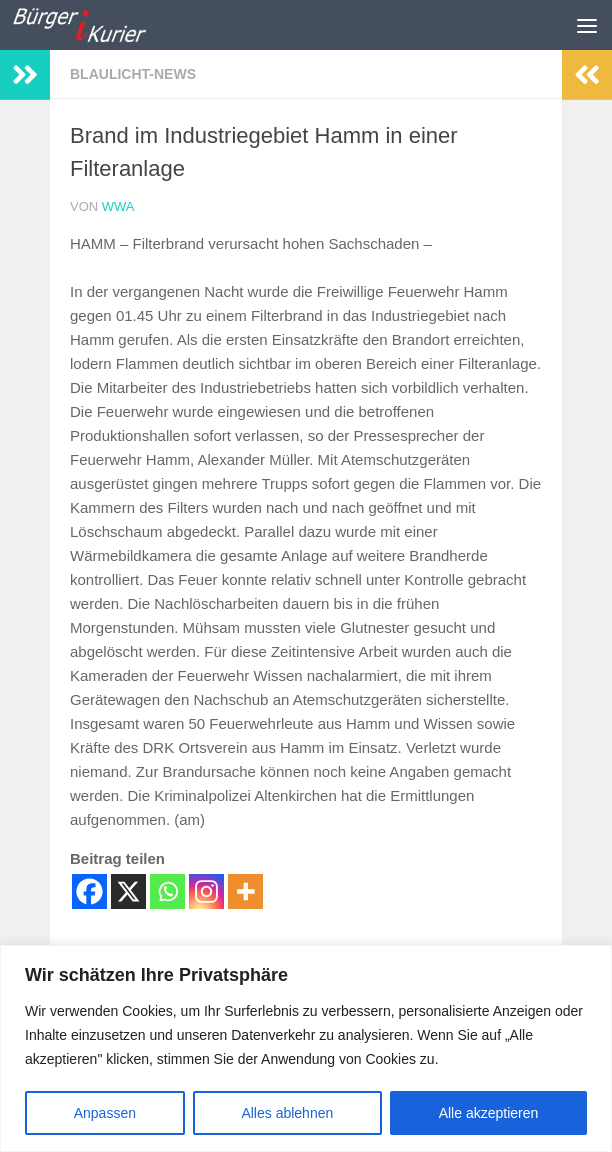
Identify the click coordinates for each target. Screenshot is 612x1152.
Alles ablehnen (287, 1113)
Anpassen (105, 1113)
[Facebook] (89, 891)
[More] (245, 891)
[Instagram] (206, 891)
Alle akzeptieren (489, 1113)
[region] (306, 1048)
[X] (128, 891)
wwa (118, 206)
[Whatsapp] (167, 891)
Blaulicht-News (133, 74)
